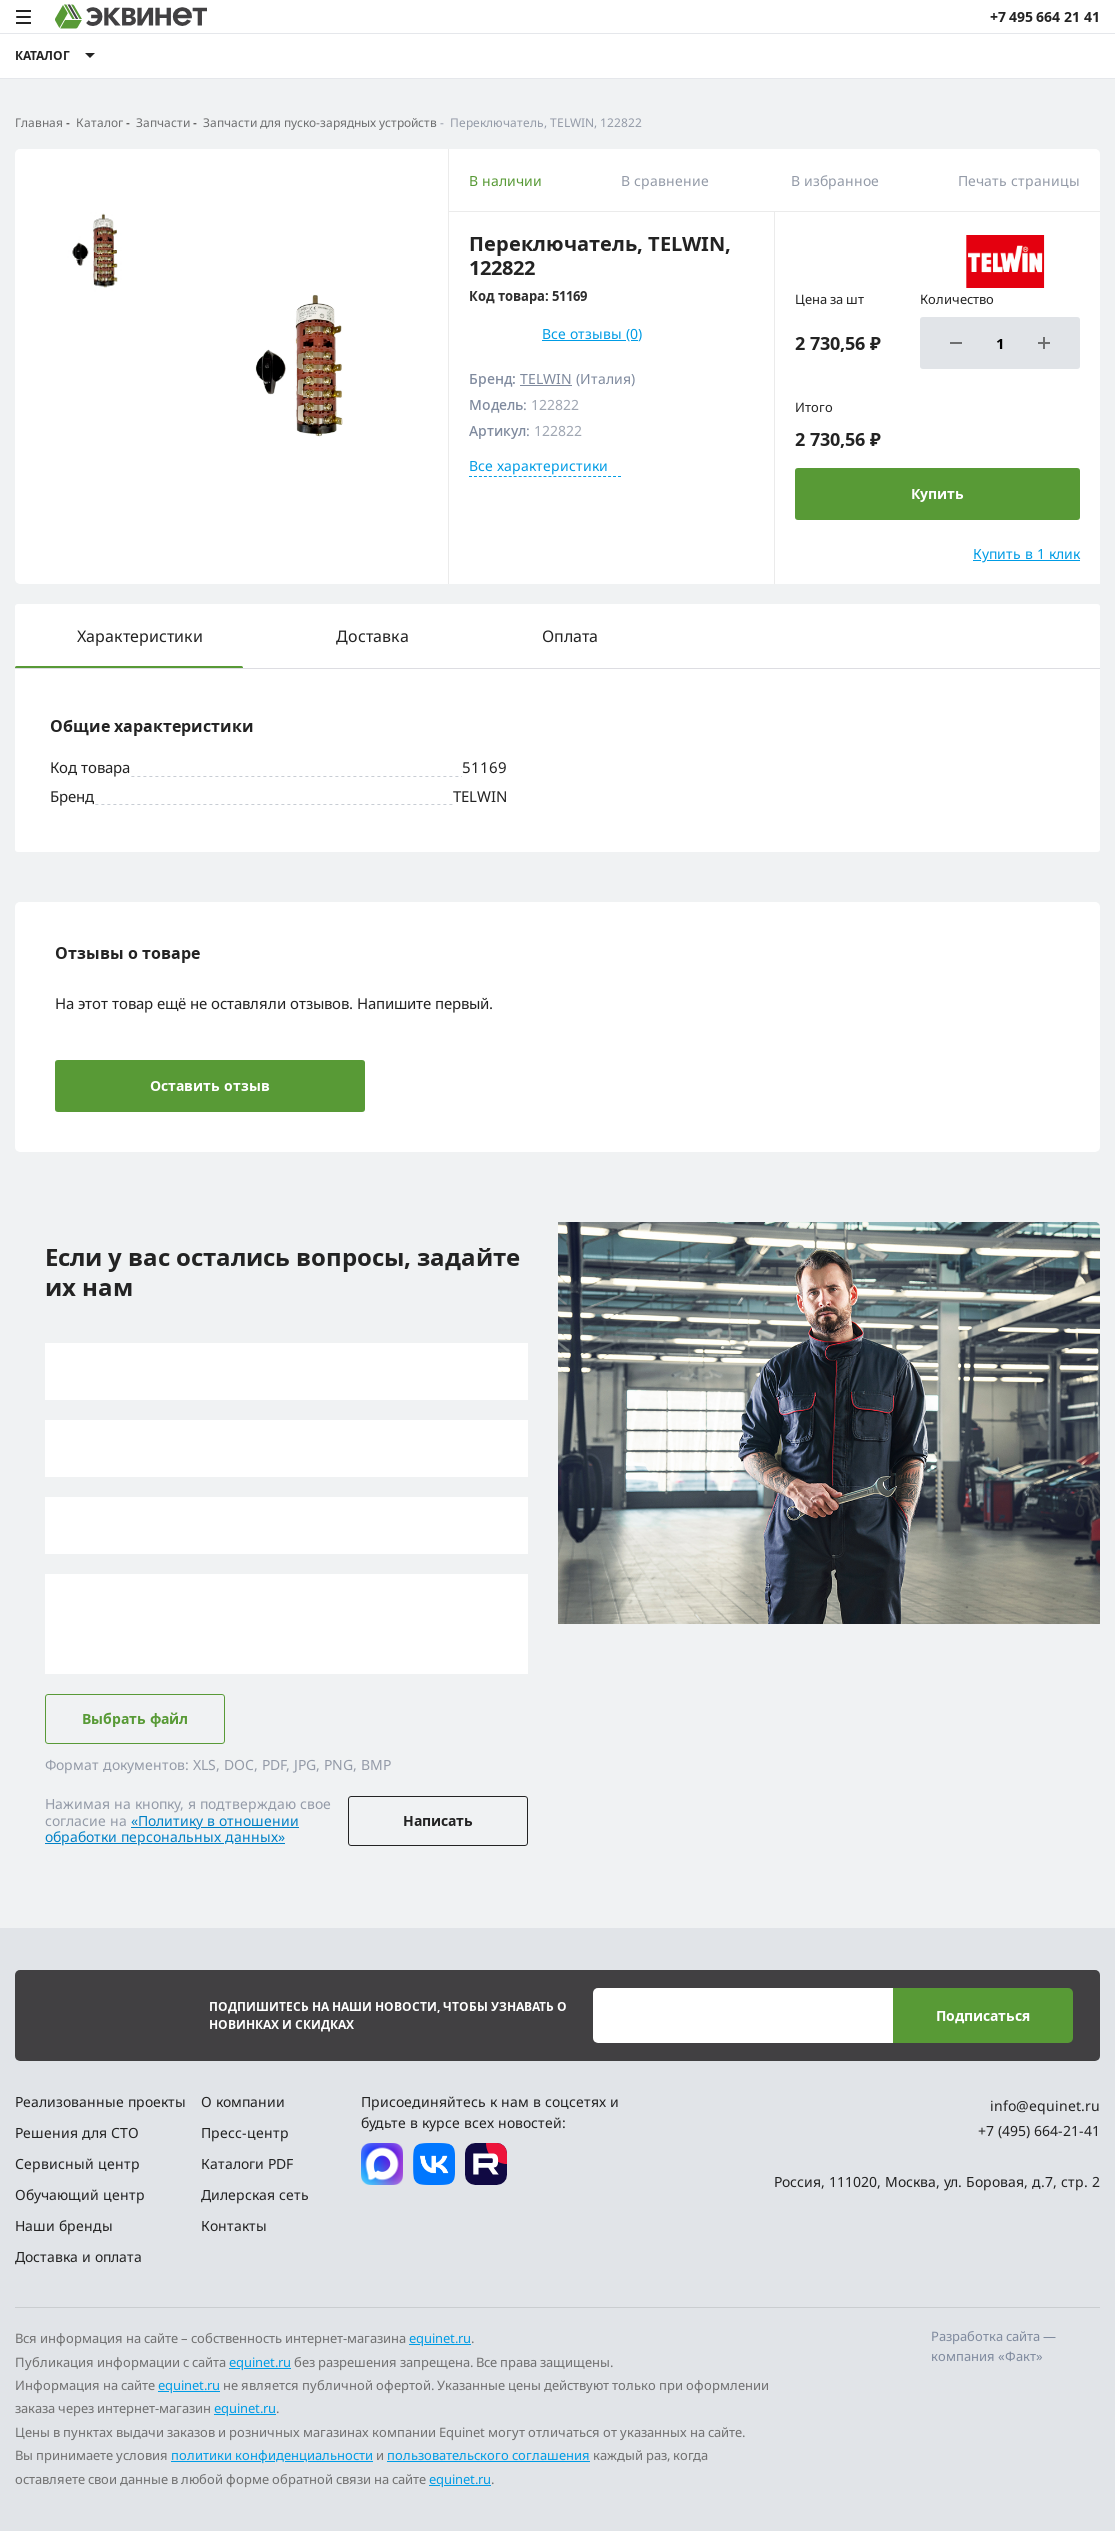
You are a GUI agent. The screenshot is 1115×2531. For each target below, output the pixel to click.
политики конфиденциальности (272, 2455)
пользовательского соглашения (488, 2455)
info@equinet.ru (1045, 2105)
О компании (243, 2101)
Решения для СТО (77, 2132)
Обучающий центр (80, 2194)
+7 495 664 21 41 (1045, 16)
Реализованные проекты (100, 2101)
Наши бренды (64, 2225)
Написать (438, 1820)
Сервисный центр (77, 2163)
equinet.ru (440, 2338)
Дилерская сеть (255, 2194)
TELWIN (546, 378)
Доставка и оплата (78, 2256)
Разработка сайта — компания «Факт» (993, 2346)
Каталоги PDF (247, 2163)
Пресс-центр (245, 2132)
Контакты (234, 2225)
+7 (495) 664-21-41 (1039, 2130)
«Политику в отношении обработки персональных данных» (172, 1829)
